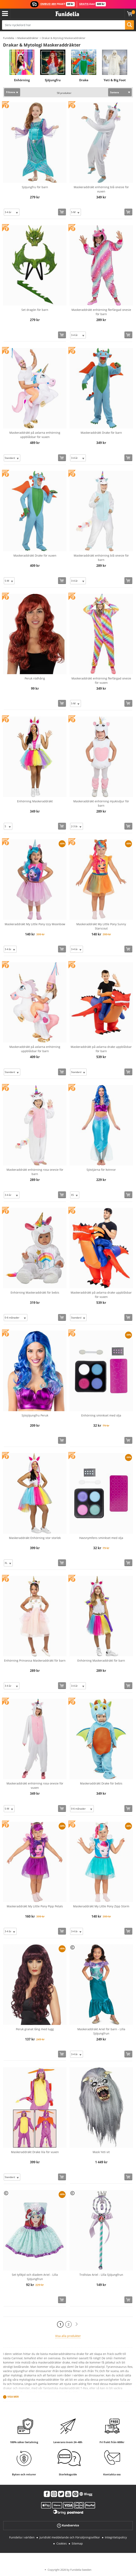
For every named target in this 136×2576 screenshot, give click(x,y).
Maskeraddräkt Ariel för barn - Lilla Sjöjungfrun (101, 2031)
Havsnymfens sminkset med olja (101, 1538)
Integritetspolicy (116, 2537)
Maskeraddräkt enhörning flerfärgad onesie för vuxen (101, 680)
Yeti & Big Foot (115, 80)
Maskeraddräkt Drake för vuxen (34, 555)
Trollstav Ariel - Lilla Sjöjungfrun (101, 2275)
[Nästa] (76, 2324)
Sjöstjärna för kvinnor (101, 1170)
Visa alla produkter (68, 2336)
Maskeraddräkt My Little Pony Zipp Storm (101, 1906)
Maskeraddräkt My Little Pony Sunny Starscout (101, 926)
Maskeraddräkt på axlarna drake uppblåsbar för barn (101, 1049)
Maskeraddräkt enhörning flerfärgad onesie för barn (101, 312)
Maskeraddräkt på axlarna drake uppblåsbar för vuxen (101, 1295)
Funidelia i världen (22, 2537)
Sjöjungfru (53, 80)
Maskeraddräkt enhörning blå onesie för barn (101, 558)
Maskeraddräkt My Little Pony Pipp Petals (35, 1906)
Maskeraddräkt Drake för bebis (101, 1783)
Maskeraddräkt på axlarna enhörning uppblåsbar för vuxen (34, 435)
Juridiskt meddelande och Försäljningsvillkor (69, 2537)
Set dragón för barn (34, 310)
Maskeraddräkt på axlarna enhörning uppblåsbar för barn (34, 1049)
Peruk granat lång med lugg (35, 2029)
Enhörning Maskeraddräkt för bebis (35, 1292)
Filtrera (10, 92)
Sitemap (77, 2543)
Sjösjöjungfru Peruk (35, 1415)
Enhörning (22, 80)
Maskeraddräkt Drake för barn (101, 433)
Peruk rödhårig (35, 678)
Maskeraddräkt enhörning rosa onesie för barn (35, 1172)
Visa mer (13, 2396)
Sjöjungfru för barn (35, 187)
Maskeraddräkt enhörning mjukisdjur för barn (101, 803)
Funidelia (8, 38)
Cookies (61, 2543)
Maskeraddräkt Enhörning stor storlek (35, 1538)
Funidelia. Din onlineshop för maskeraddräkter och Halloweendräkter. (67, 14)
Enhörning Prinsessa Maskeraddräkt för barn (35, 1660)
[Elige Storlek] (12, 212)
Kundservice (68, 2525)
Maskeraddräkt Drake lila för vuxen (35, 2152)
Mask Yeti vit (101, 2152)
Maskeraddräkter (27, 38)
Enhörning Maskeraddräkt (35, 801)
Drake (83, 80)
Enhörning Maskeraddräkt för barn (101, 1660)
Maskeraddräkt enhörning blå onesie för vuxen (101, 189)
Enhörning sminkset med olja (101, 1415)
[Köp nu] (62, 212)
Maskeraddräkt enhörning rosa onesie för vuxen (35, 1785)
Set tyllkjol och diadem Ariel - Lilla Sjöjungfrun (35, 2277)
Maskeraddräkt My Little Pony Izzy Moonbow (35, 924)
